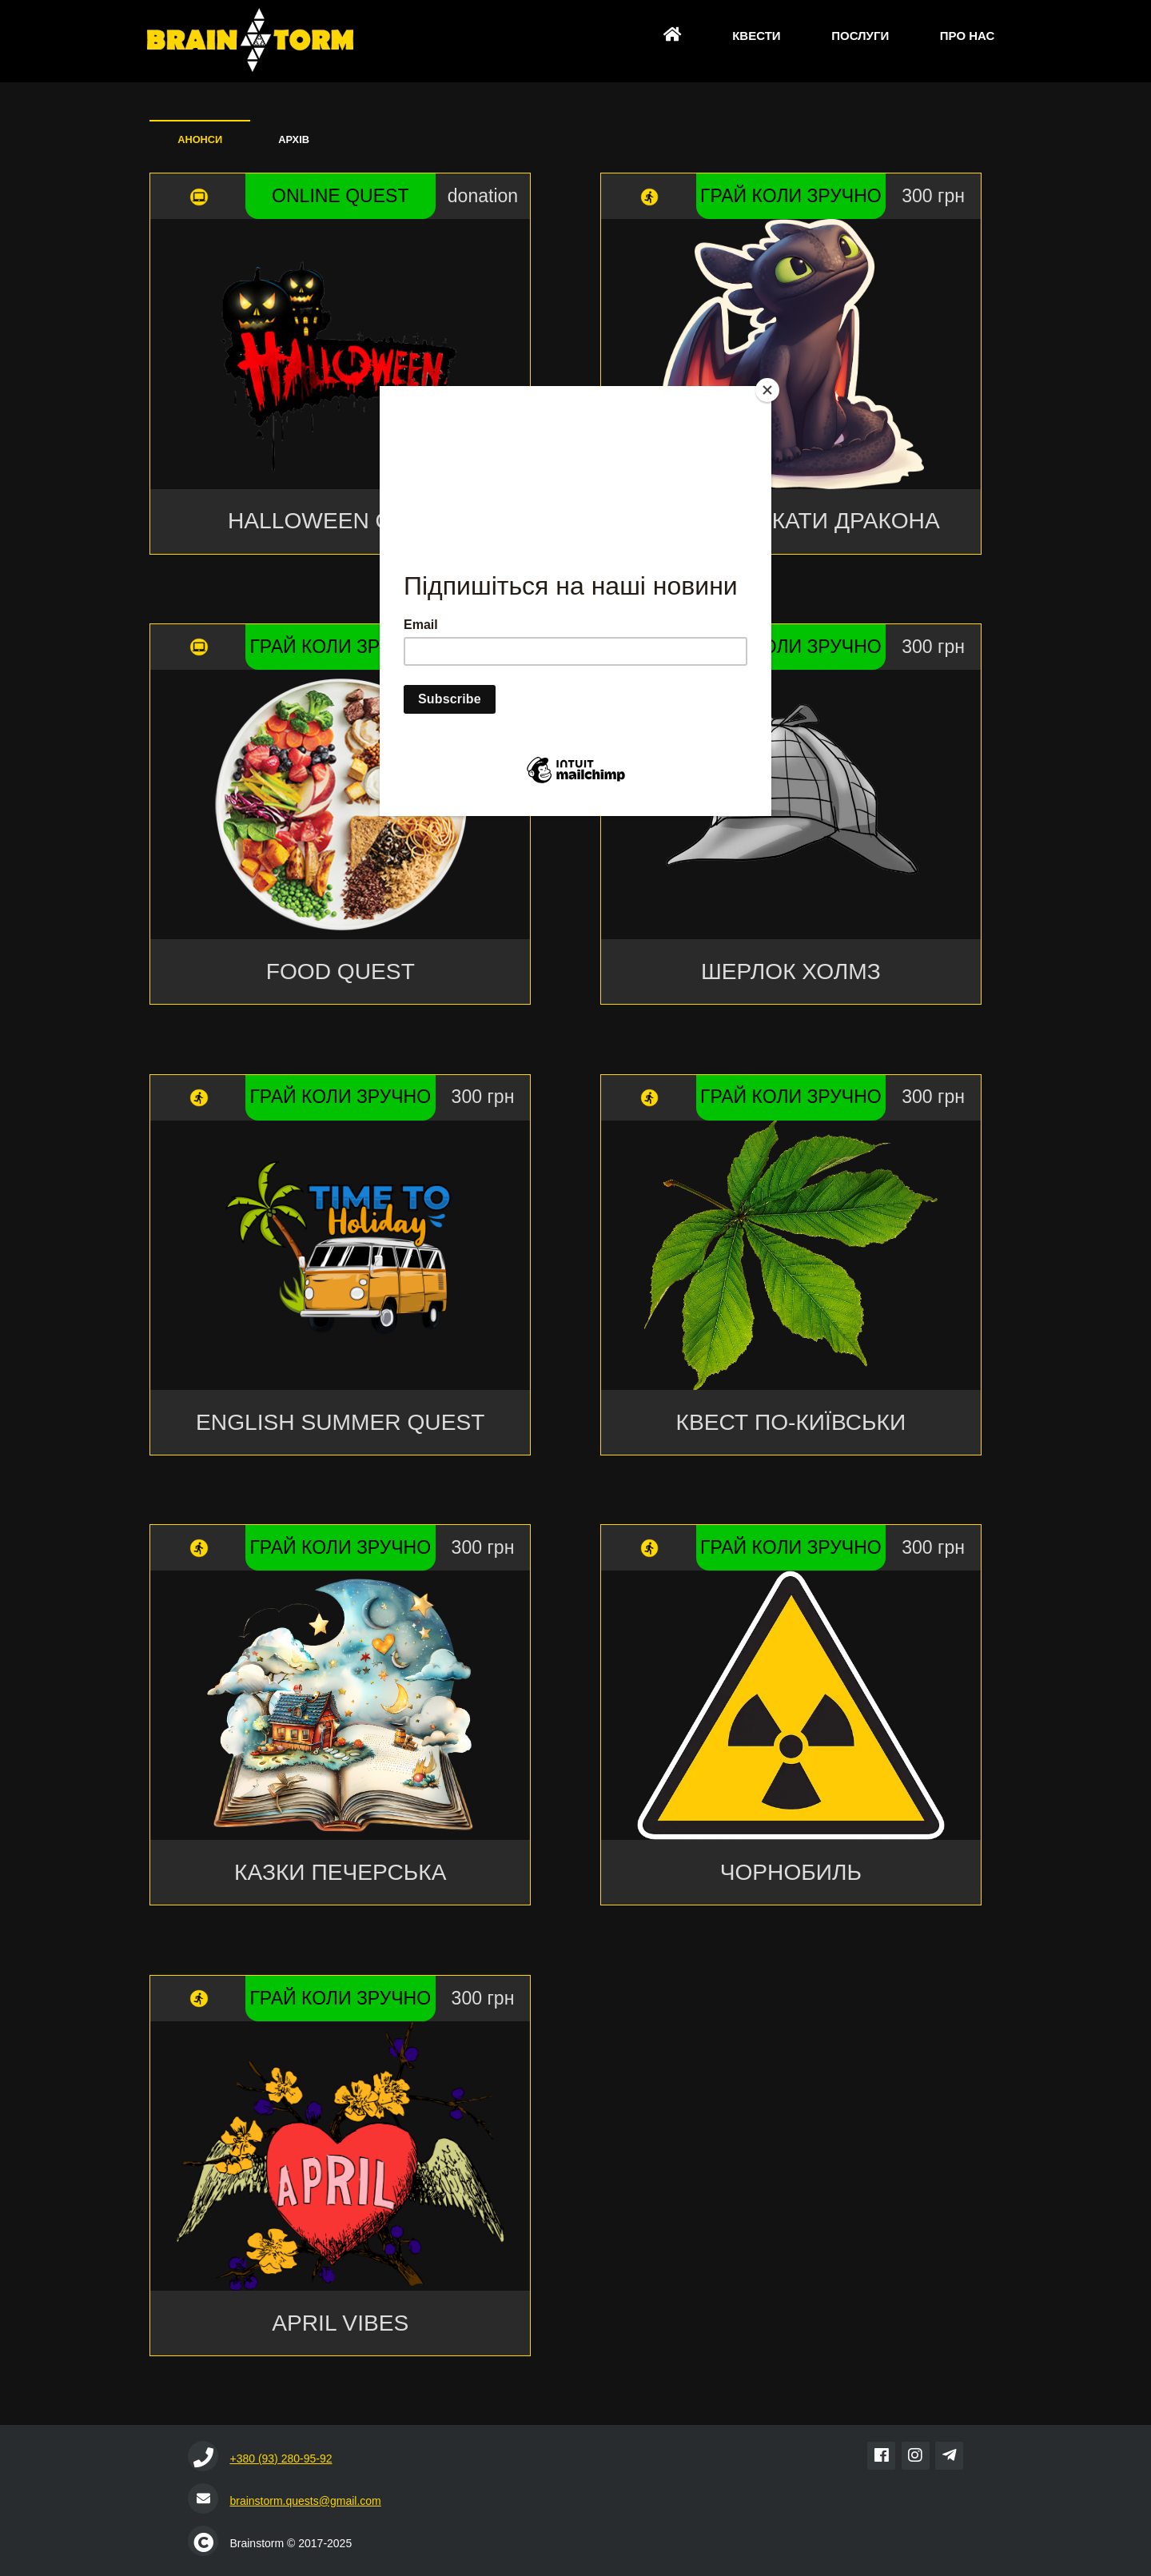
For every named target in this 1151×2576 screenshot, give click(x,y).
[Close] (767, 390)
